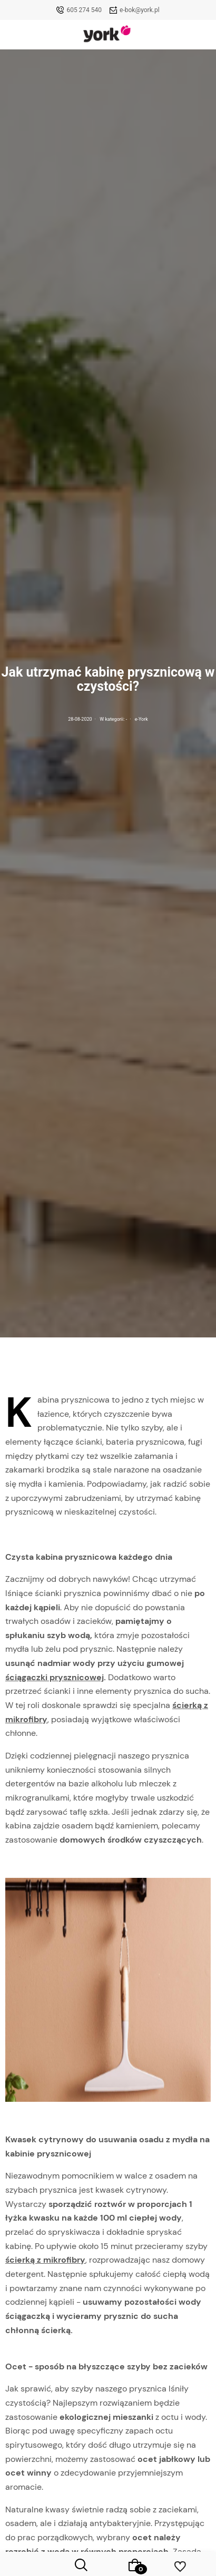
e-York (141, 719)
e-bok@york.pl (140, 10)
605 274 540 (84, 10)
